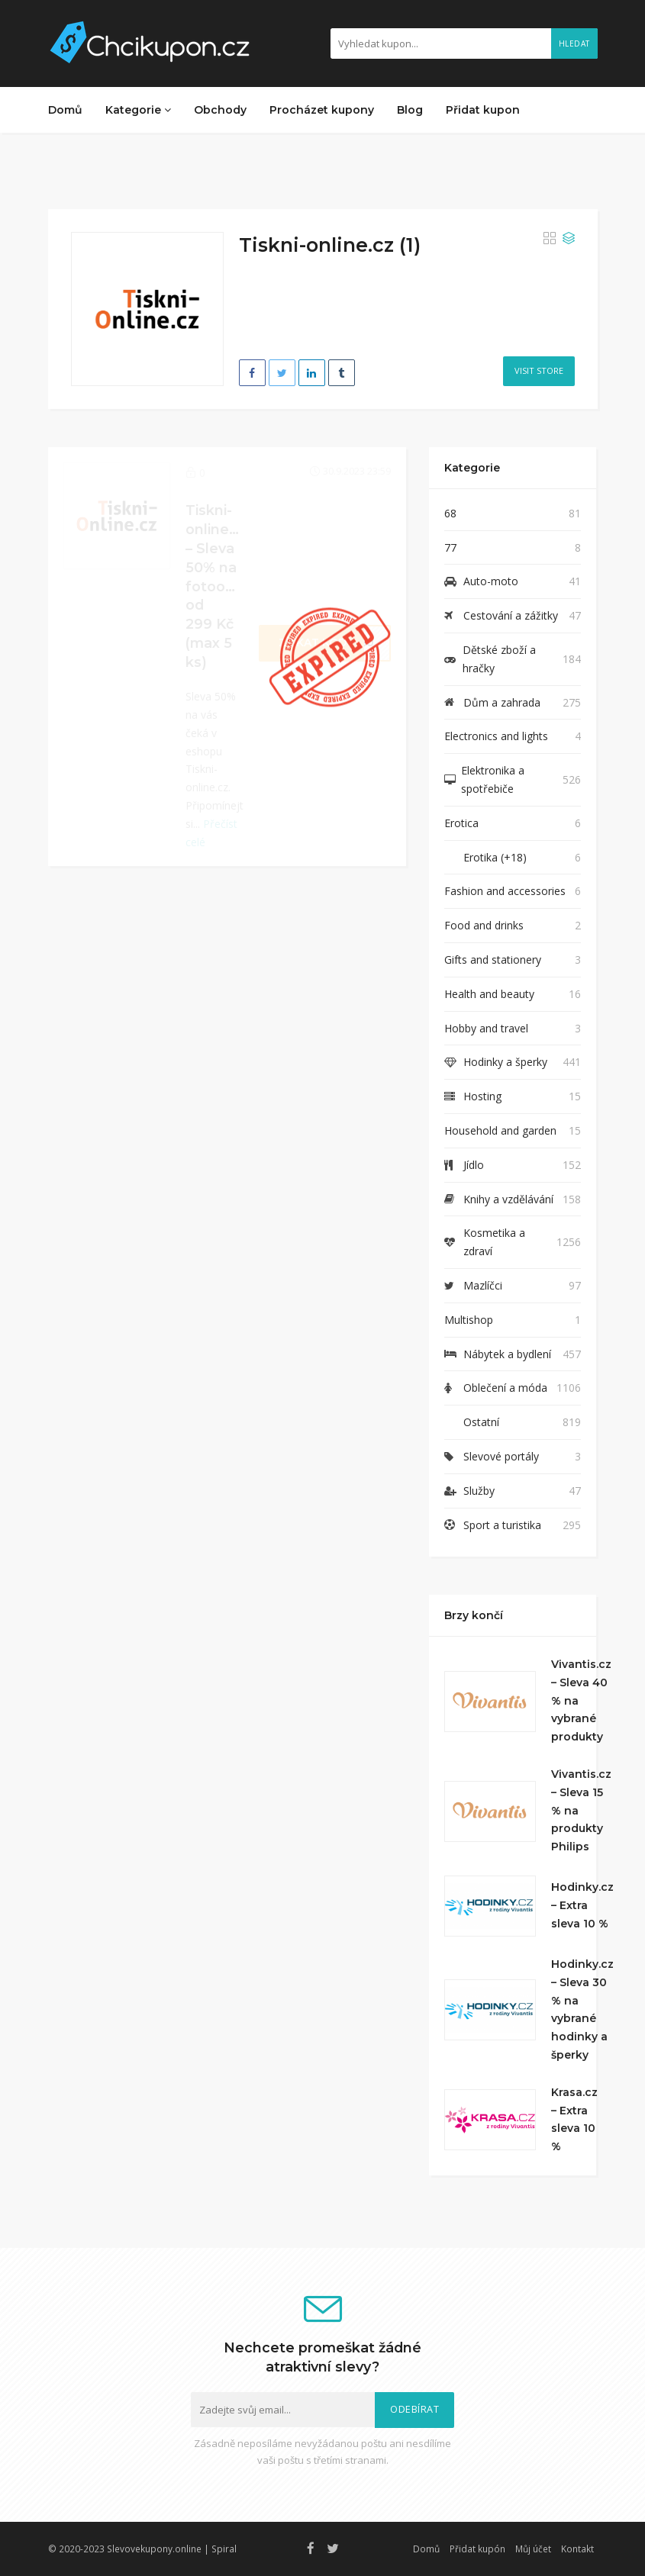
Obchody (220, 110)
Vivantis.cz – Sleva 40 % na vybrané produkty (581, 1700)
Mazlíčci (482, 1285)
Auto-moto (490, 581)
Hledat (574, 43)
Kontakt (577, 2548)
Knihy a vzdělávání (508, 1199)
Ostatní (481, 1422)
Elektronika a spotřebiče (492, 779)
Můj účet (533, 2548)
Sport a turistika (502, 1525)
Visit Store (538, 370)
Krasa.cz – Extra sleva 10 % (574, 2119)
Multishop (468, 1319)
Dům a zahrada (501, 702)
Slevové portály (501, 1456)
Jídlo (473, 1165)
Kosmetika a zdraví (494, 1241)
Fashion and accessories (505, 891)
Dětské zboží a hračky (499, 658)
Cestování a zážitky (510, 615)
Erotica (461, 823)
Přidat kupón (477, 2548)
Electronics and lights (496, 736)
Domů (65, 110)
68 (450, 513)
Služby (479, 1490)
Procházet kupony (321, 110)
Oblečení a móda (505, 1387)
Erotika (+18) (495, 857)
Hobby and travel (486, 1028)
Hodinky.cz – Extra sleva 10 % (582, 1905)
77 (450, 547)
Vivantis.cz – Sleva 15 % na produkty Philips (581, 1810)
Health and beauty (489, 994)
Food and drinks (484, 925)
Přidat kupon (483, 110)
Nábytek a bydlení (507, 1354)
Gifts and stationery (492, 959)
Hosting (482, 1096)
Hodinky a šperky (505, 1062)
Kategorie (138, 110)
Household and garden (500, 1130)
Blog (410, 110)
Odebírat (414, 2409)
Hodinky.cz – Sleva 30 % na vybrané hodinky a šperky (582, 2009)
